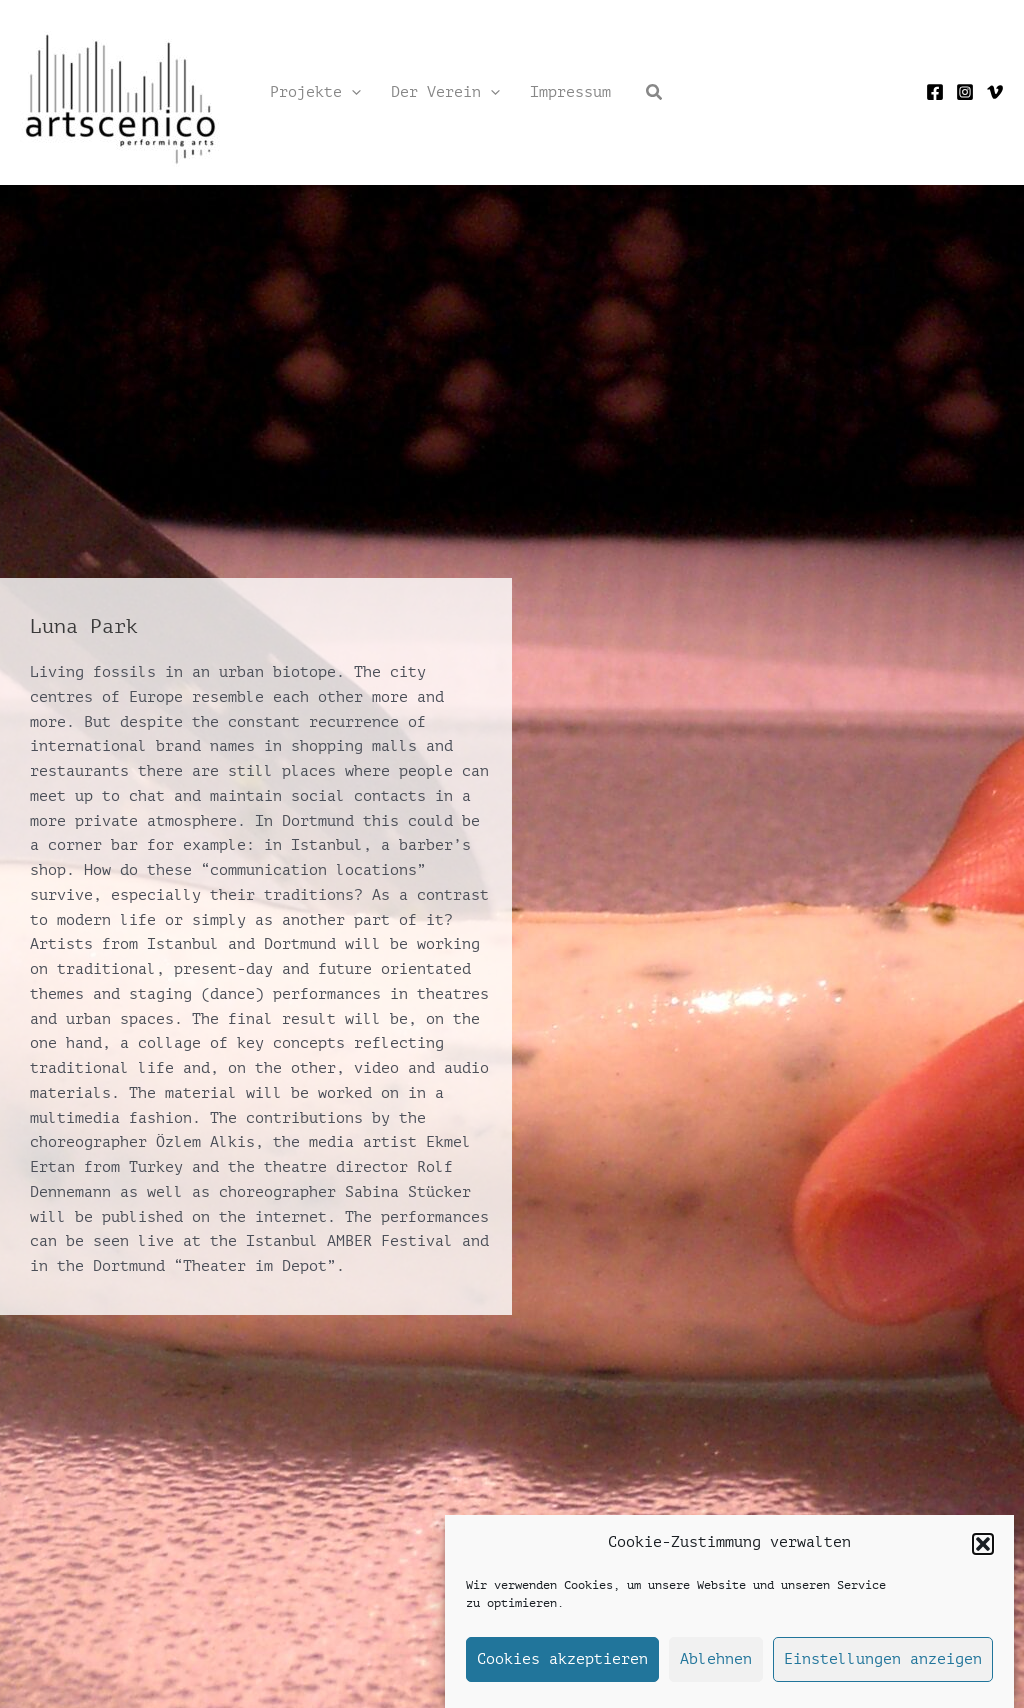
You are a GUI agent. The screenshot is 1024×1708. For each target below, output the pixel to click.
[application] (351, 93)
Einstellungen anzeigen (883, 1659)
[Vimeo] (995, 92)
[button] (983, 1544)
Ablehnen (716, 1659)
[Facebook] (935, 92)
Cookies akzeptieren (562, 1659)
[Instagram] (965, 92)
